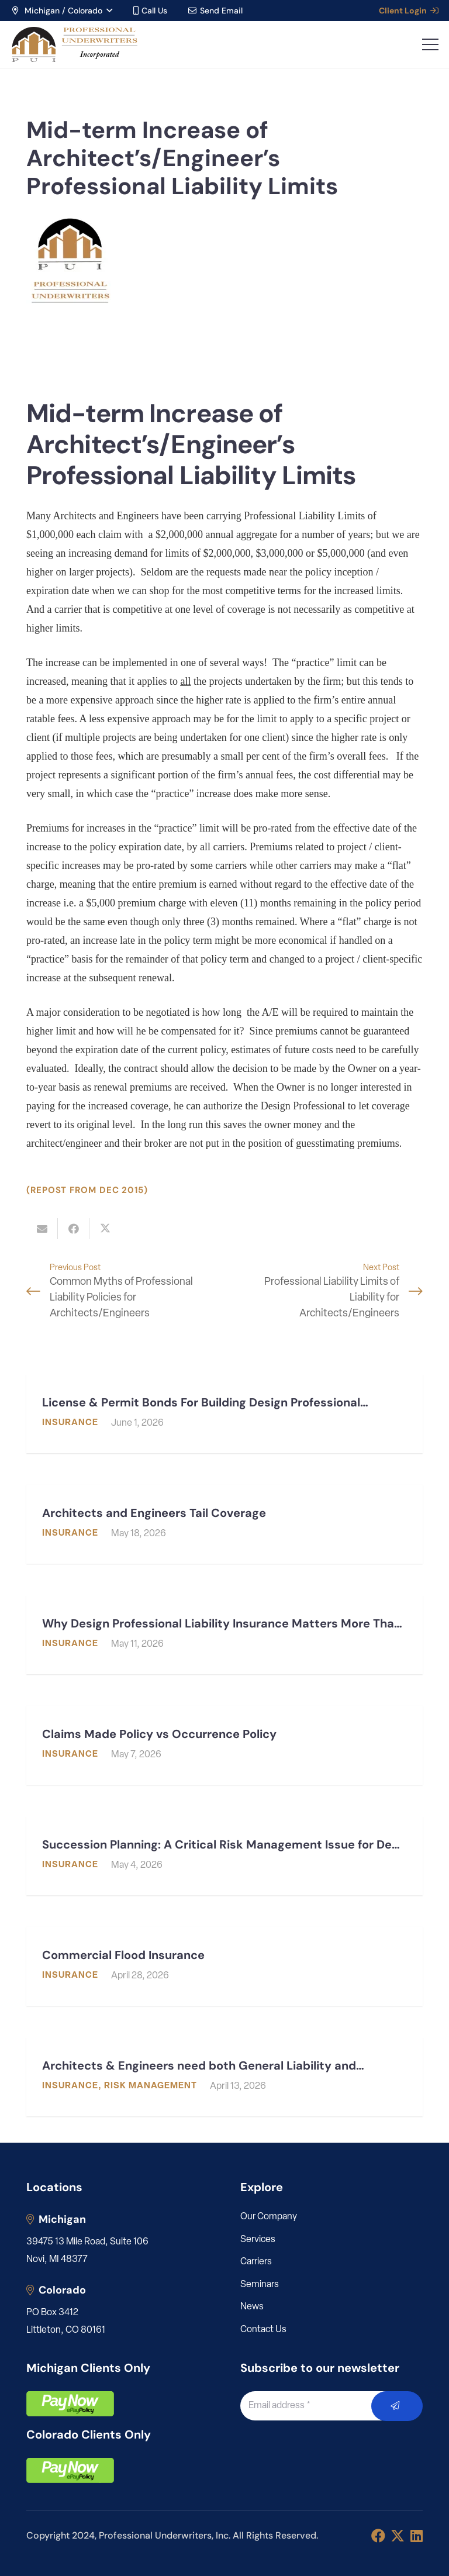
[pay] (70, 2403)
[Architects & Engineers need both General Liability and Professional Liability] (224, 2076)
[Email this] (42, 1228)
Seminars (259, 2284)
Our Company (268, 2217)
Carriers (256, 2262)
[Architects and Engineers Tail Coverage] (224, 1524)
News (252, 2307)
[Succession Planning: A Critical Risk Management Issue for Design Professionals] (224, 1855)
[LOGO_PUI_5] (74, 44)
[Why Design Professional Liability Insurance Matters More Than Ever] (224, 1634)
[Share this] (73, 1228)
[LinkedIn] (416, 2536)
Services (257, 2239)
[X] (398, 2536)
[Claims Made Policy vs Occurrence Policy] (224, 1745)
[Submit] (397, 2406)
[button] (61, 10)
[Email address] (319, 2405)
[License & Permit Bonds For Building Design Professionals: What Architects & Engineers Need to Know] (224, 1413)
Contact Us (263, 2329)
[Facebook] (378, 2536)
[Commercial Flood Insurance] (224, 1966)
